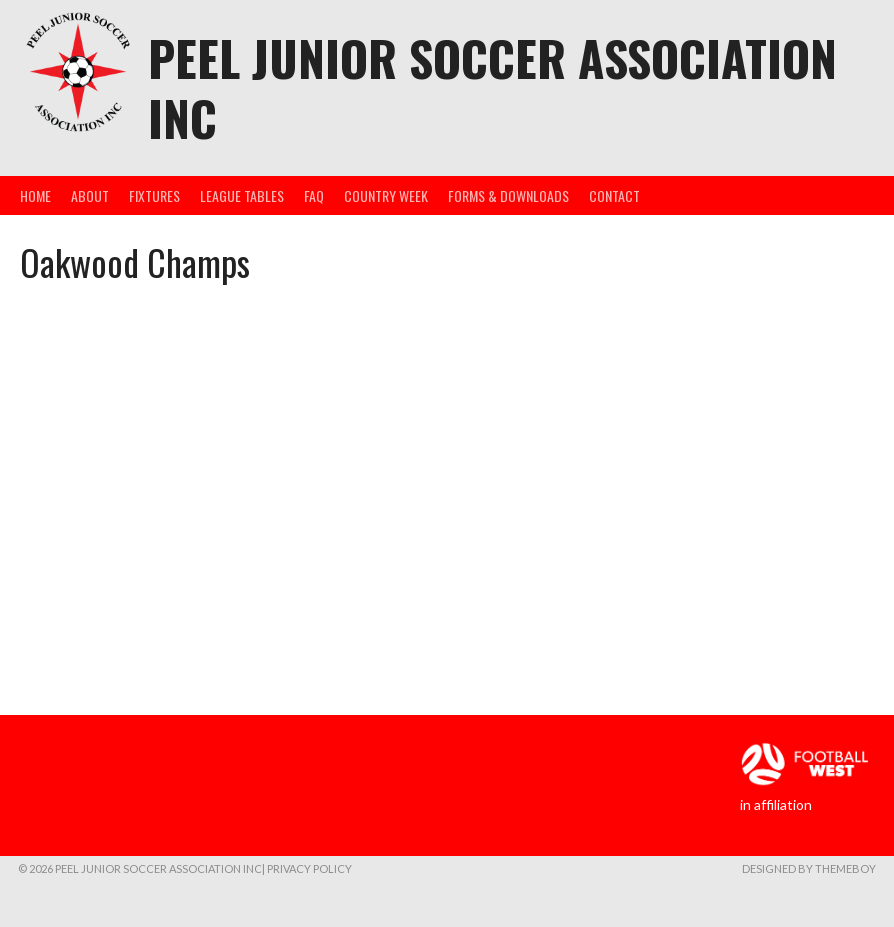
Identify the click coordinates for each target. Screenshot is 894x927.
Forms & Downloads (508, 195)
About (90, 195)
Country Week (386, 195)
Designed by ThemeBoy (809, 868)
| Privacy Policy (307, 868)
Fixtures (154, 195)
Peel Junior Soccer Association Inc (492, 87)
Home (35, 195)
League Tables (242, 195)
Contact (614, 195)
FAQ (314, 195)
